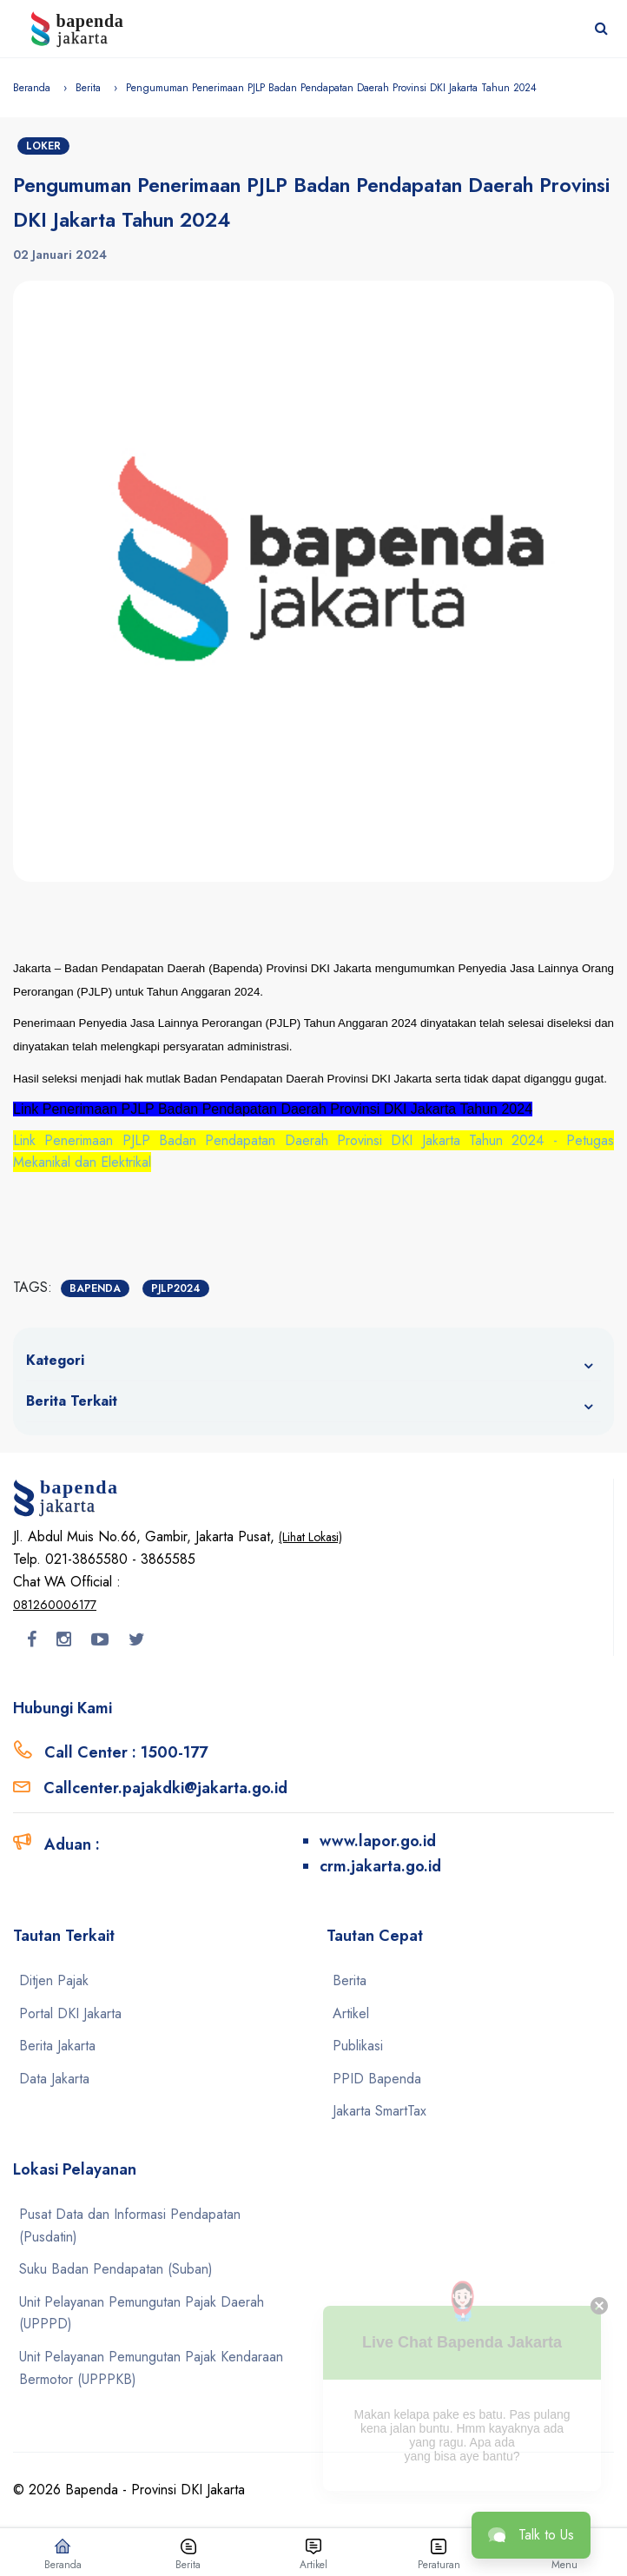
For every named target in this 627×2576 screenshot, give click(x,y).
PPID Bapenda (377, 2079)
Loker (43, 146)
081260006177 (54, 1604)
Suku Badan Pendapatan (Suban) (116, 2269)
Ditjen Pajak (54, 1980)
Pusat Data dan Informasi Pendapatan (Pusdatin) (130, 2225)
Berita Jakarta (57, 2046)
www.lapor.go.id (378, 1841)
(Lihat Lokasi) (310, 1537)
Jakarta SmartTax (379, 2111)
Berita (88, 88)
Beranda (31, 88)
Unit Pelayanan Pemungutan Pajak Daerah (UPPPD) (141, 2313)
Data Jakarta (54, 2079)
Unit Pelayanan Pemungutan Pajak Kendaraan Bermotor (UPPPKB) (151, 2368)
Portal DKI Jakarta (70, 2013)
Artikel (351, 2013)
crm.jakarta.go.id (380, 1866)
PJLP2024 (176, 1288)
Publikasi (358, 2046)
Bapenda (95, 1288)
